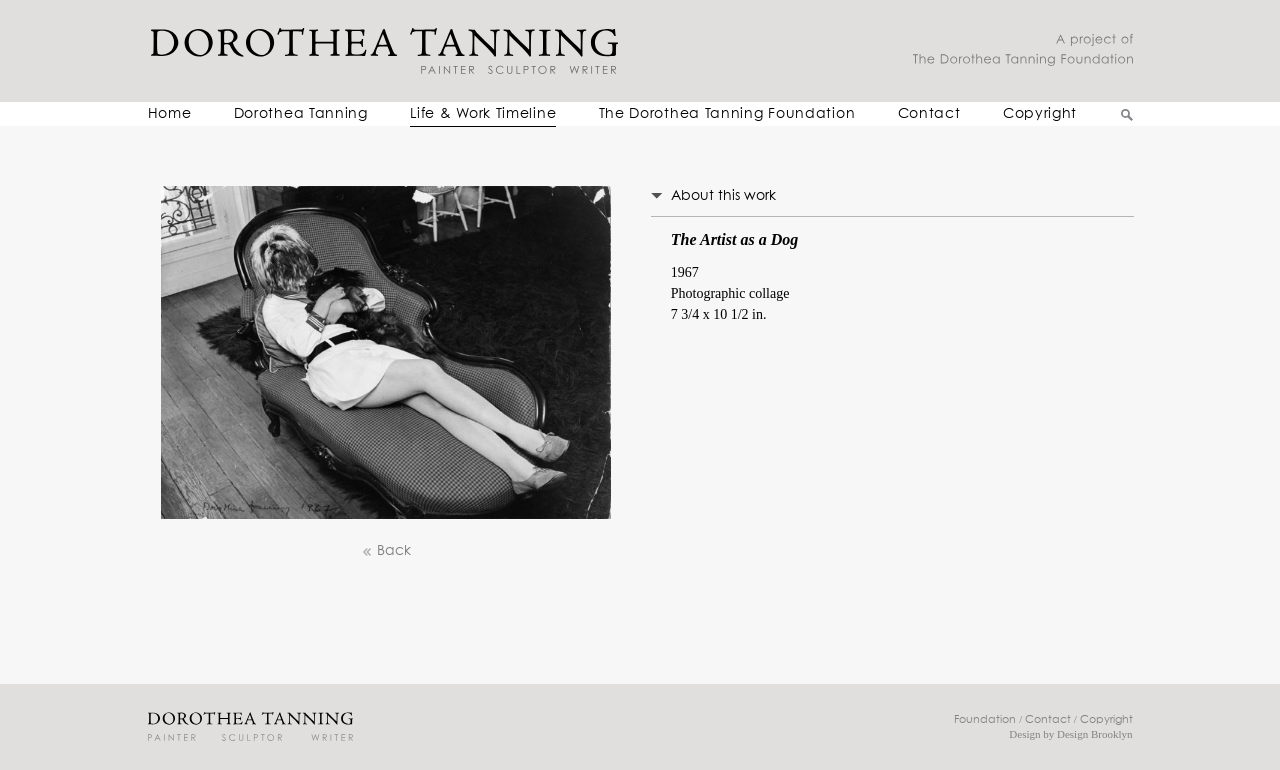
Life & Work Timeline (483, 114)
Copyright (1040, 114)
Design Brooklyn (1094, 734)
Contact (929, 114)
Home (170, 114)
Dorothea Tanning (301, 114)
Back (386, 551)
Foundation (985, 719)
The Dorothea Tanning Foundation (727, 114)
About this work (723, 196)
